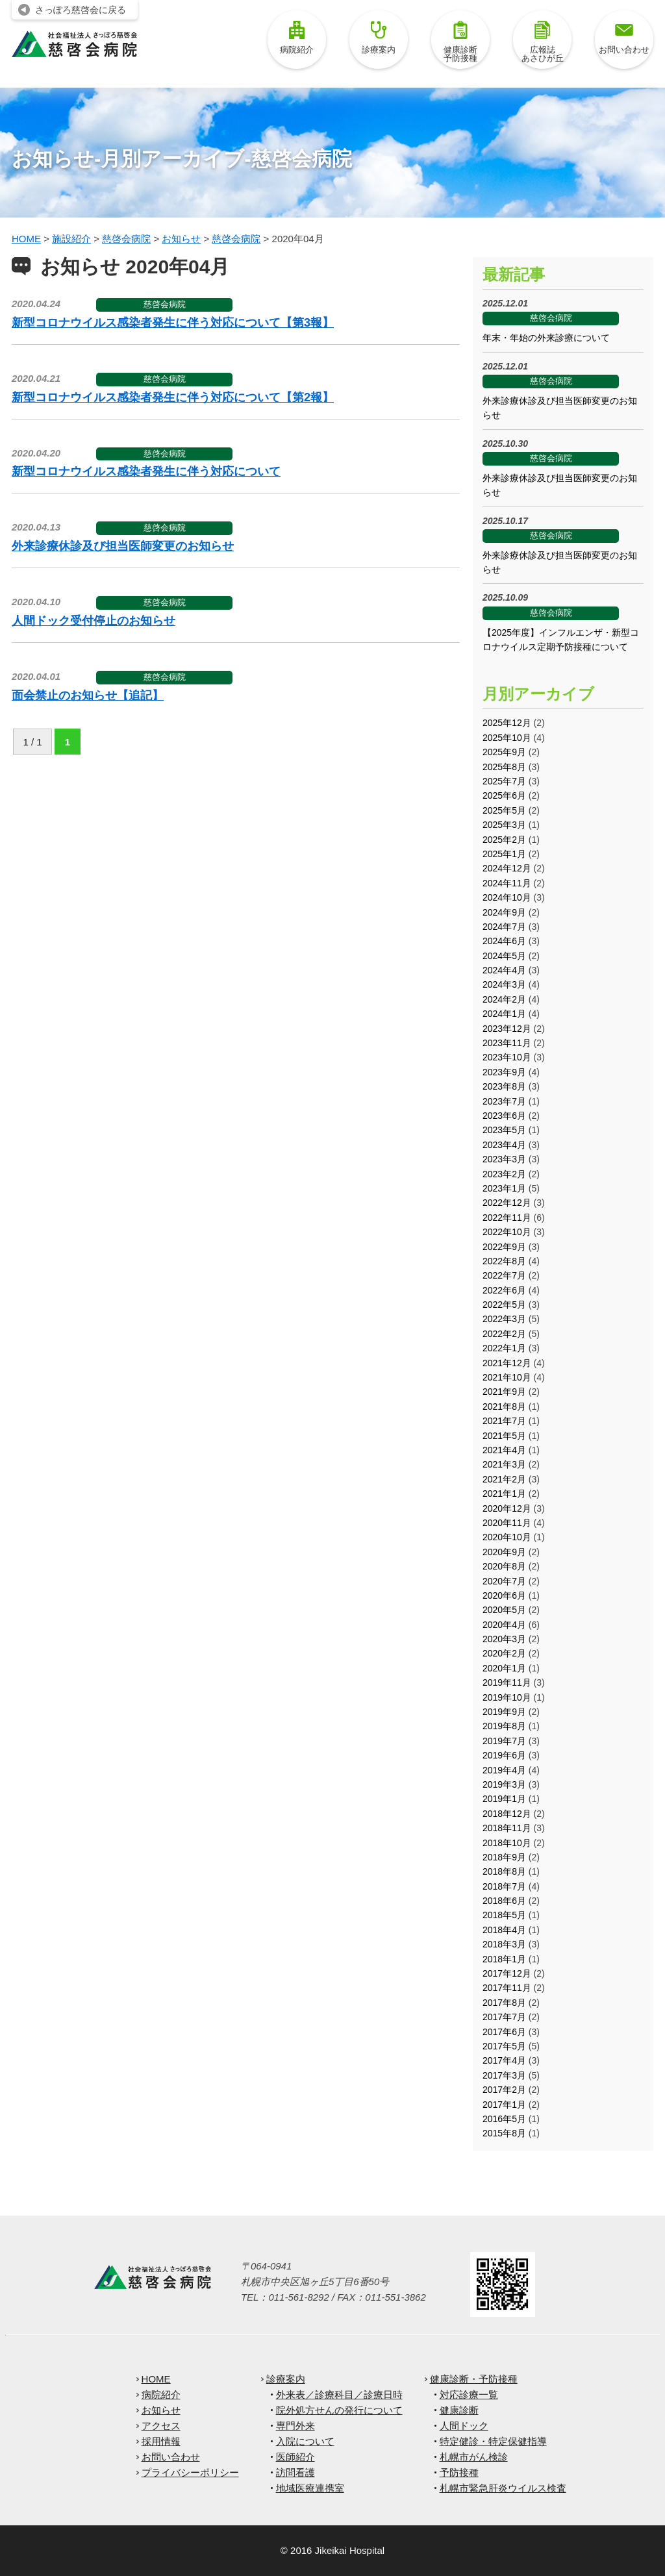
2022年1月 (504, 1348)
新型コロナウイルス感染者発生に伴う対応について (146, 471)
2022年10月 (507, 1232)
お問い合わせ (624, 38)
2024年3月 (504, 984)
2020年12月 (507, 1508)
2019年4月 (504, 1770)
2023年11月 (507, 1043)
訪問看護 (295, 2472)
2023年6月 (504, 1115)
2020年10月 (507, 1537)
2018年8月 (504, 1871)
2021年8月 (504, 1406)
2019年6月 (504, 1755)
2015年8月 (504, 2133)
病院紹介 (297, 38)
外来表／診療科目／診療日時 (339, 2394)
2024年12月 (507, 868)
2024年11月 (507, 883)
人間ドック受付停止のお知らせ (93, 620)
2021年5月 (504, 1436)
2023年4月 (504, 1145)
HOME (156, 2378)
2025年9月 (504, 752)
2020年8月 (504, 1566)
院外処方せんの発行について (339, 2410)
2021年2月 (504, 1479)
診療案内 (378, 38)
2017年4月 (504, 2060)
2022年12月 (507, 1202)
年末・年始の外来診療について (546, 337)
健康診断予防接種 (460, 42)
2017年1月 (504, 2104)
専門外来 (295, 2425)
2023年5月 (504, 1130)
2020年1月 (504, 1668)
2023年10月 (507, 1057)
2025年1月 (504, 854)
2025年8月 (504, 767)
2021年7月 (504, 1421)
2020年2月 (504, 1653)
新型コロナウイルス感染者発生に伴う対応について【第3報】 (173, 322)
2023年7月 (504, 1101)
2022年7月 (504, 1275)
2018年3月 (504, 1944)
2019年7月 (504, 1741)
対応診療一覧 (469, 2394)
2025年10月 (507, 737)
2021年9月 (504, 1391)
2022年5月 (504, 1304)
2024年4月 (504, 970)
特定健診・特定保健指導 (493, 2441)
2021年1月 (504, 1493)
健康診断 (459, 2410)
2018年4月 (504, 1930)
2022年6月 (504, 1290)
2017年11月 (507, 1987)
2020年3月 (504, 1639)
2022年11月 (507, 1217)
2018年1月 (504, 1959)
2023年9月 (504, 1072)
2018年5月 (504, 1915)
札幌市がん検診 (474, 2456)
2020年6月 (504, 1595)
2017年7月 (504, 2017)
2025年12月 (507, 723)
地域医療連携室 (310, 2488)
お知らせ (161, 2410)
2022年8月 (504, 1261)
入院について (305, 2441)
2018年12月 (507, 1813)
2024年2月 (504, 999)
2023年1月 (504, 1188)
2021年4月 (504, 1450)
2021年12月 (507, 1363)
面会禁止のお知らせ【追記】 (88, 695)
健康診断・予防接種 (474, 2378)
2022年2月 (504, 1334)
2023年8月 (504, 1086)
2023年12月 (507, 1028)
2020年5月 (504, 1610)
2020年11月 (507, 1523)
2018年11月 (507, 1828)
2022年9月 (504, 1247)
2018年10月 (507, 1843)
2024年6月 (504, 941)
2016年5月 (504, 2119)
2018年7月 (504, 1886)
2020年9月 (504, 1552)
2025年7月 (504, 781)
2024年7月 (504, 926)
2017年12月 (507, 1973)
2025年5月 (504, 810)
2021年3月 (504, 1464)
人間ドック (464, 2425)
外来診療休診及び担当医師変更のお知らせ (123, 546)
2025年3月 (504, 824)
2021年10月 (507, 1377)
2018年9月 (504, 1857)
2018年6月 (504, 1900)
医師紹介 (295, 2456)
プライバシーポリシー (190, 2472)
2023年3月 (504, 1159)
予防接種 (459, 2472)
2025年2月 (504, 839)
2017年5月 (504, 2046)
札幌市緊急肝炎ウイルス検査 (503, 2488)
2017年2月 (504, 2089)
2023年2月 (504, 1174)
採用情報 (161, 2441)
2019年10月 (507, 1697)
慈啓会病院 (165, 304)
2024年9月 (504, 912)
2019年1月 (504, 1799)
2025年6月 (504, 795)
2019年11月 (507, 1682)
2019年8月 (504, 1726)
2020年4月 (504, 1624)
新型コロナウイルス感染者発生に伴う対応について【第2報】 (173, 397)
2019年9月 (504, 1712)
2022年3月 (504, 1319)
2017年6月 (504, 2032)
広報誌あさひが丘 (542, 42)
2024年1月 (504, 1013)
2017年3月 (504, 2075)
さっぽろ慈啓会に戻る (80, 10)
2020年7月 (504, 1581)
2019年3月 (504, 1784)
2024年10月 (507, 897)
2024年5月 (504, 956)
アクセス (161, 2425)
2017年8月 (504, 2002)
